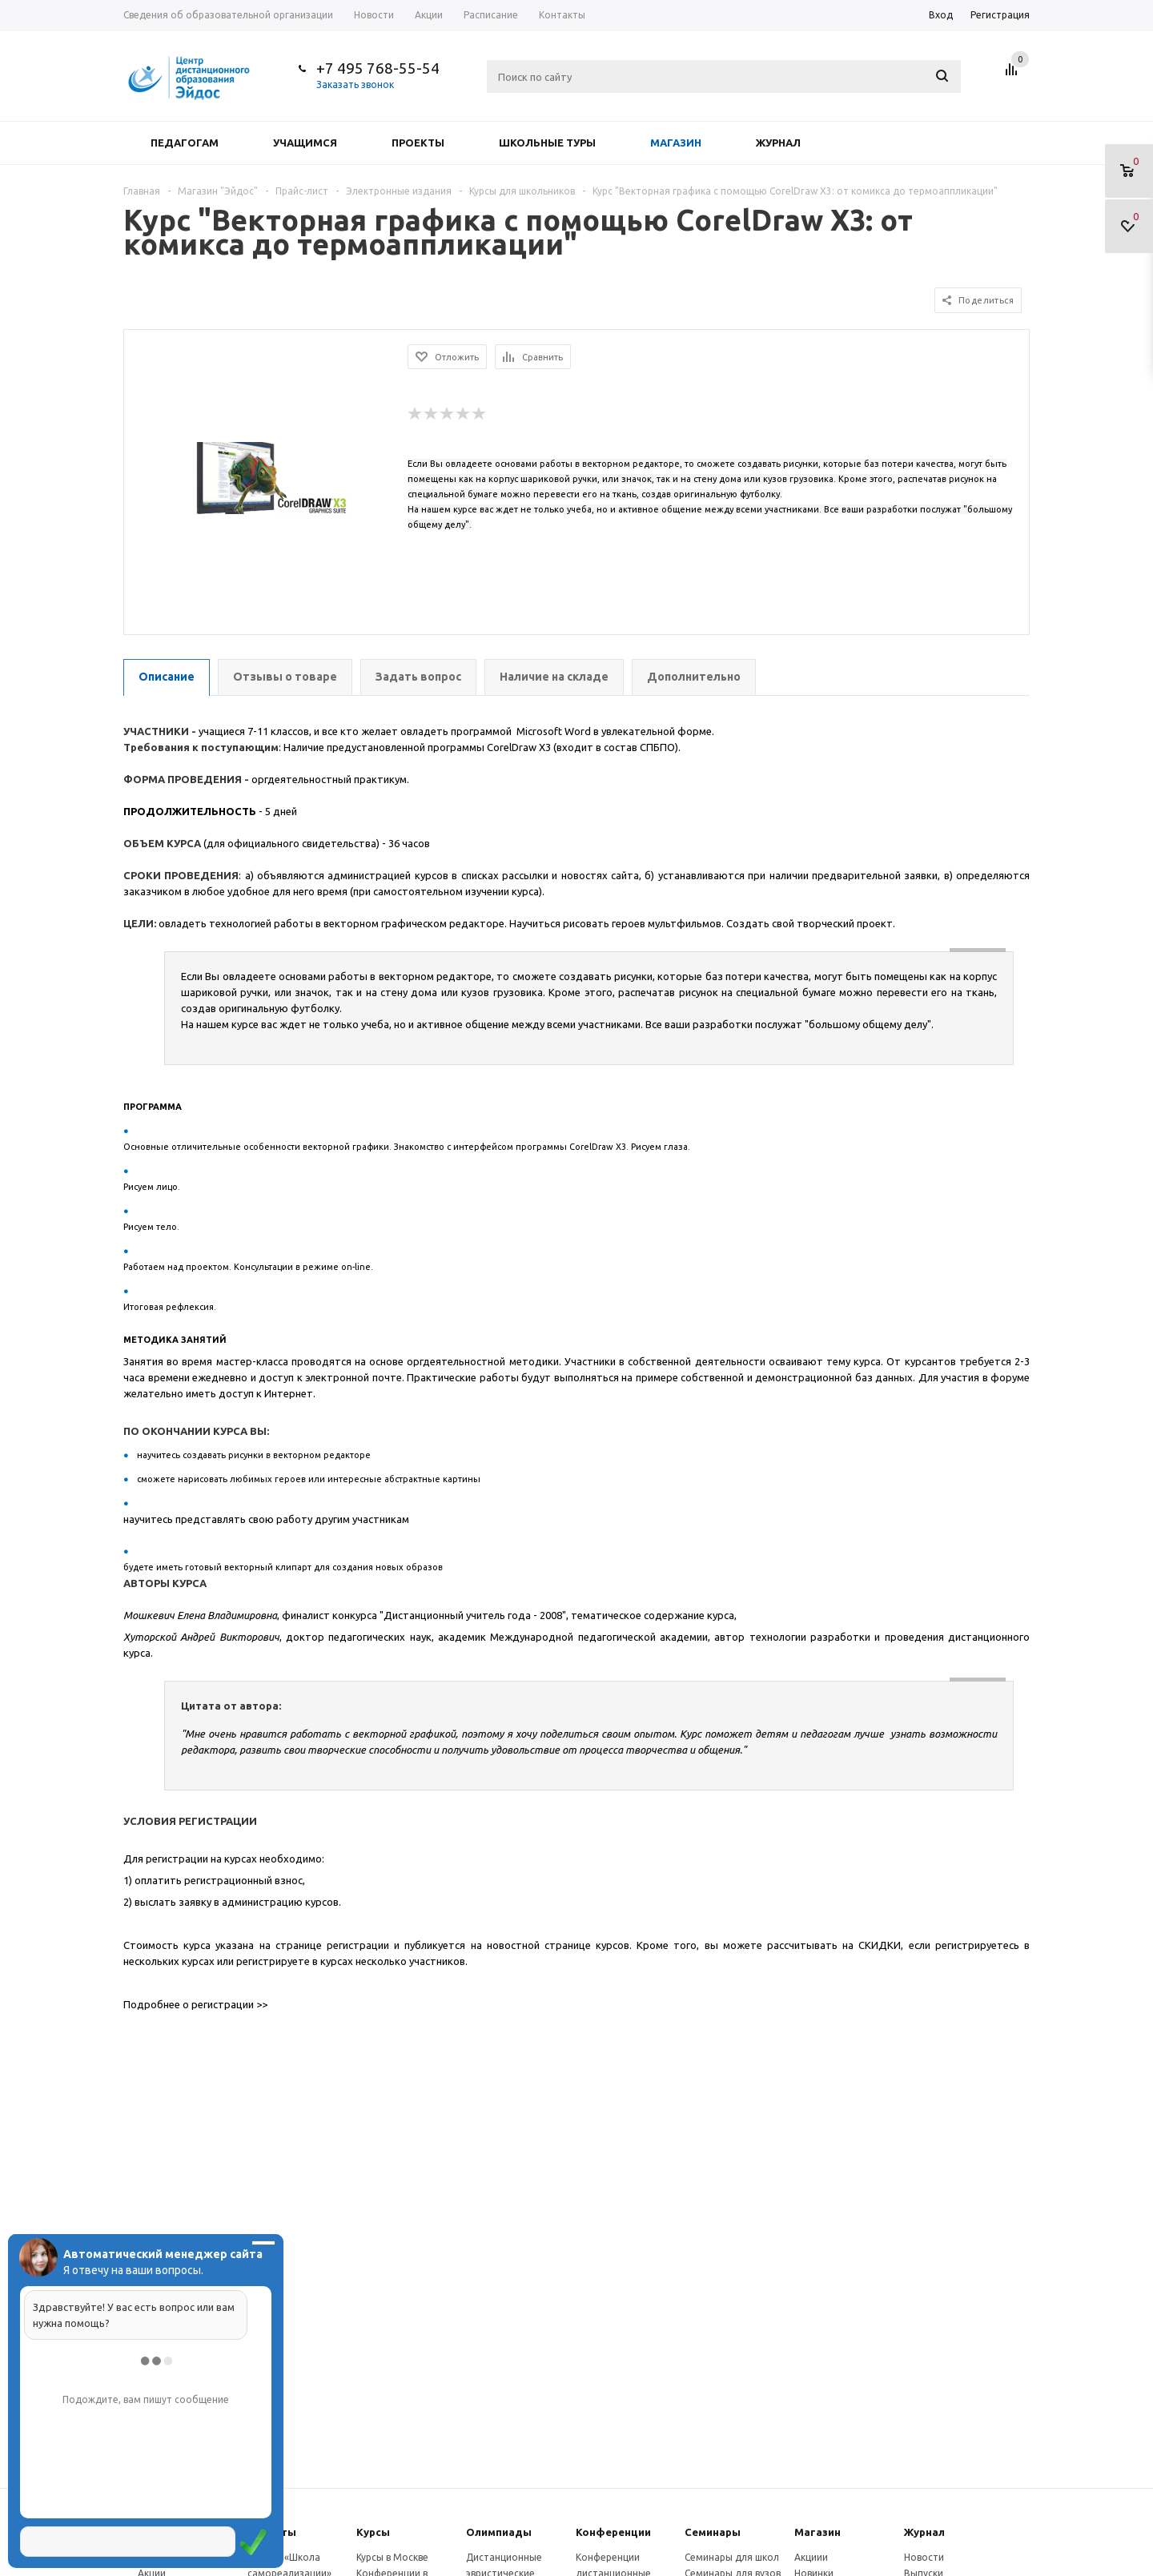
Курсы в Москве (392, 2557)
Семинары (713, 2532)
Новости (924, 2557)
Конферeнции (613, 2532)
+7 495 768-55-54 (378, 68)
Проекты (418, 142)
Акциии (811, 2557)
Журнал (778, 142)
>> (261, 2004)
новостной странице (539, 1945)
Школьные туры (547, 142)
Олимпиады (499, 2532)
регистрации (358, 1945)
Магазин (675, 142)
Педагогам (185, 142)
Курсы (373, 2532)
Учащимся (305, 142)
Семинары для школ (732, 2557)
